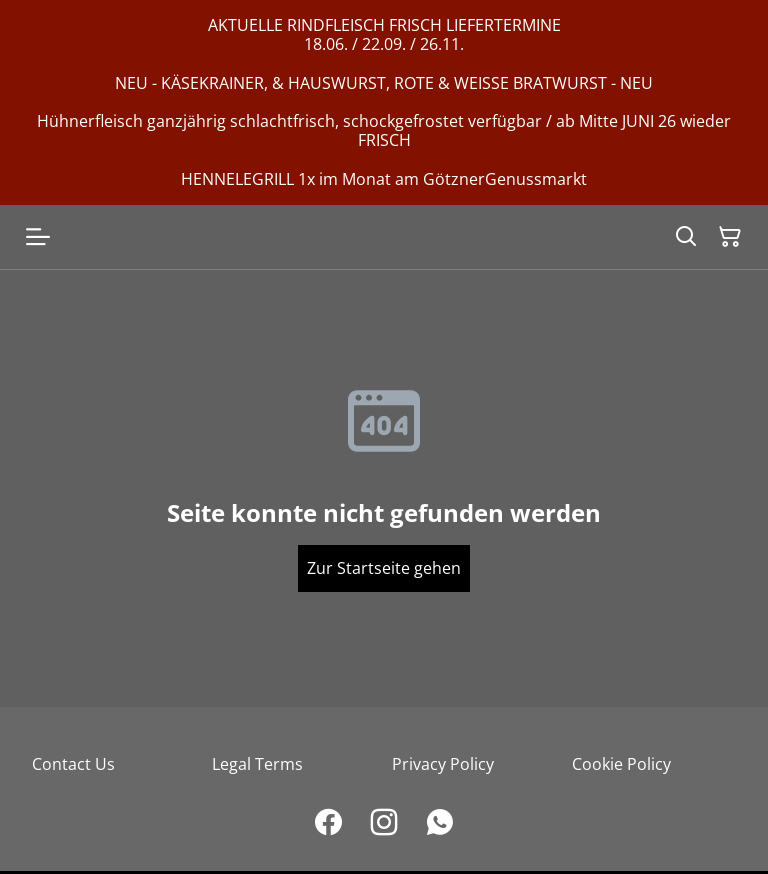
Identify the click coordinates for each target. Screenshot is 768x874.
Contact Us (73, 764)
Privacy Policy (443, 764)
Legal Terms (257, 764)
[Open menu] (38, 237)
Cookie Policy (621, 764)
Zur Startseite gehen (384, 568)
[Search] (686, 237)
